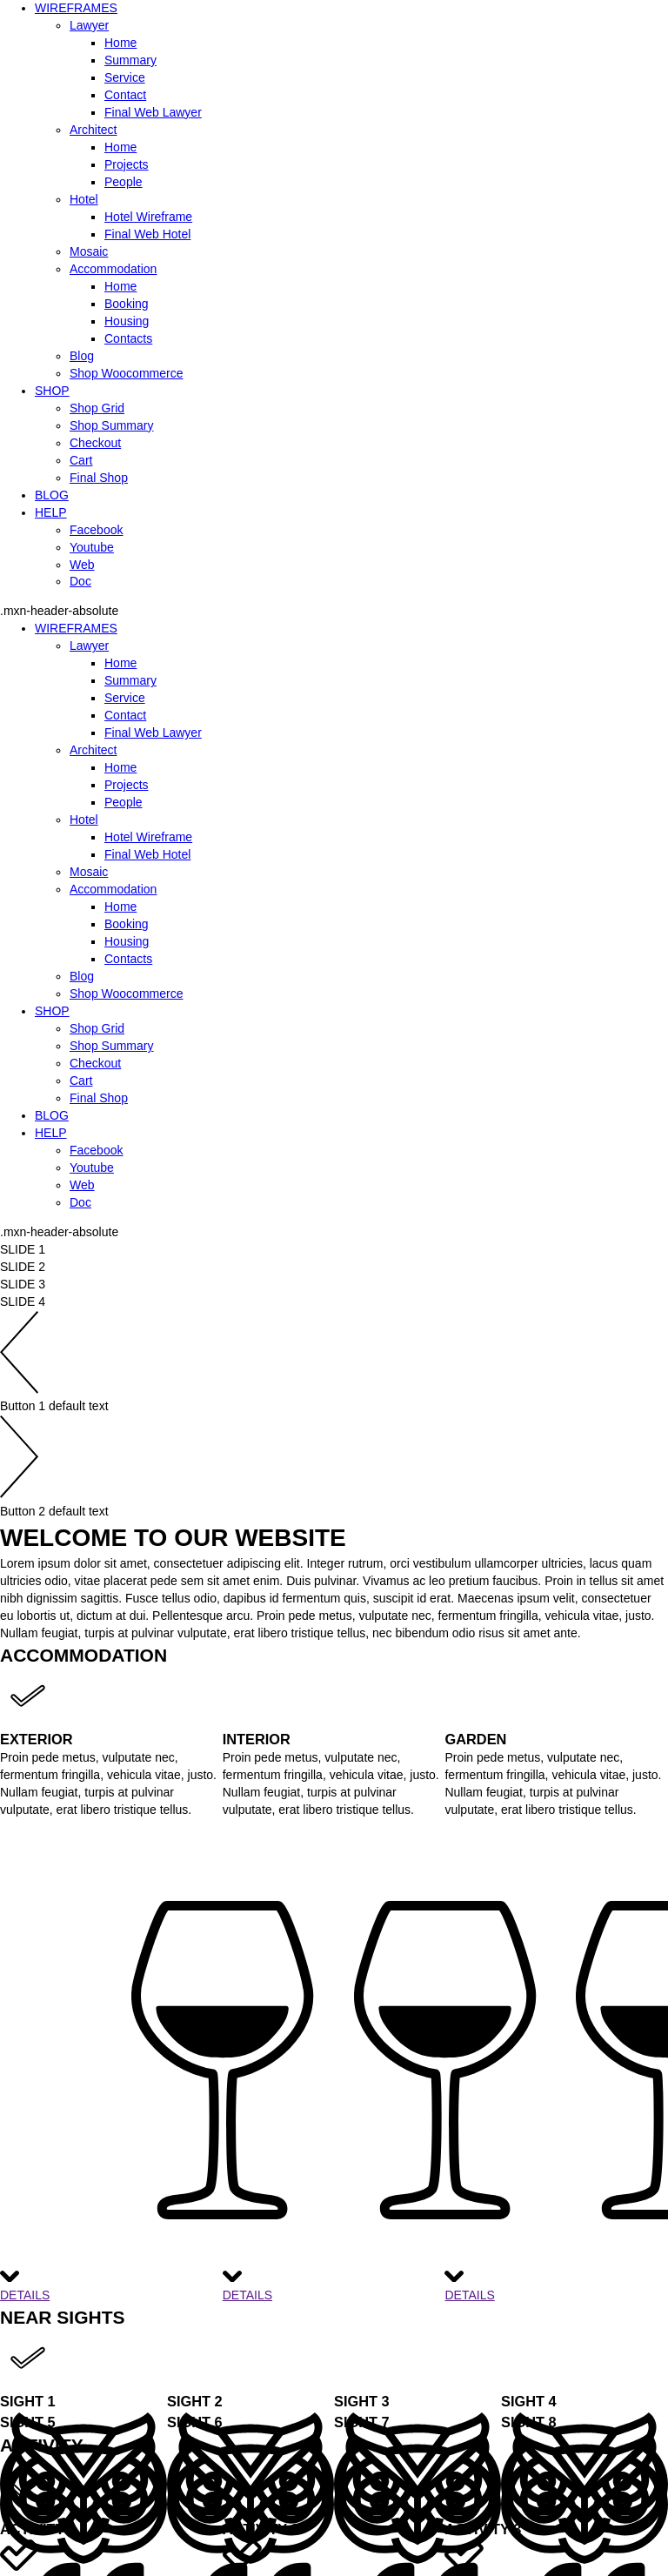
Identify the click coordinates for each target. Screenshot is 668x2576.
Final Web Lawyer (153, 112)
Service (124, 77)
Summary (130, 60)
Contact (125, 95)
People (123, 182)
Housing (126, 321)
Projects (126, 164)
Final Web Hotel (147, 234)
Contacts (128, 338)
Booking (126, 304)
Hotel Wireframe (148, 217)
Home (120, 43)
